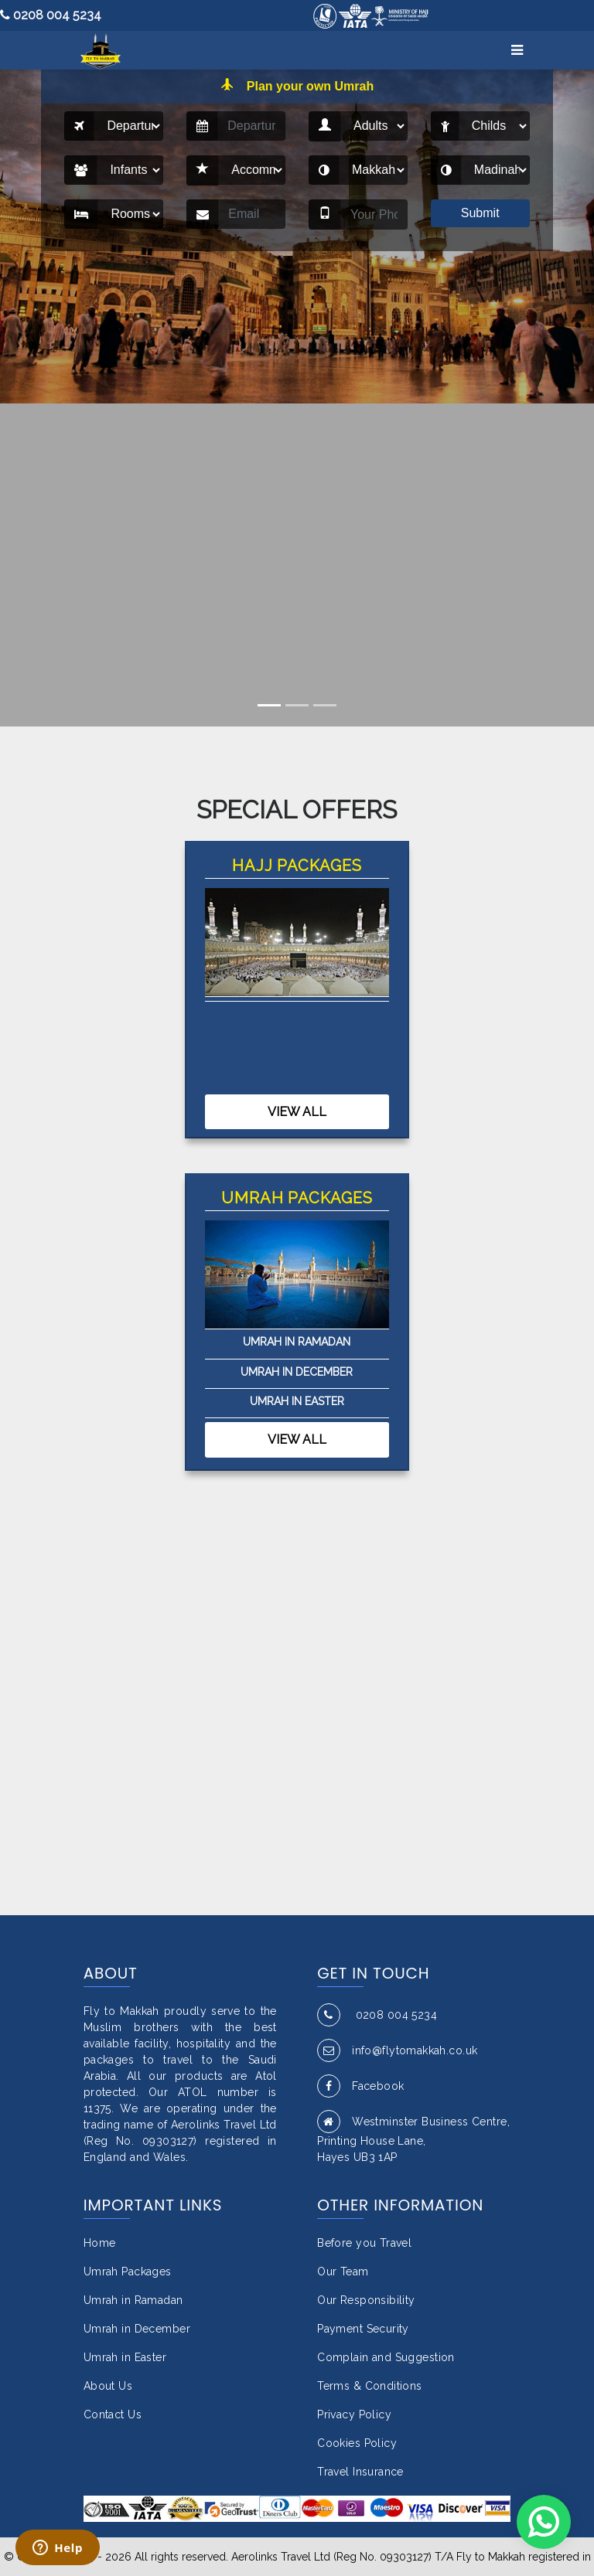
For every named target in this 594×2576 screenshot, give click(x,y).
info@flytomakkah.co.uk (397, 2050)
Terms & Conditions (369, 2386)
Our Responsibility (366, 2300)
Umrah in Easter (297, 1401)
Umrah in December (297, 1372)
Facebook (360, 2086)
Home (100, 2243)
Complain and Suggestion (386, 2357)
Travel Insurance (360, 2471)
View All (297, 1111)
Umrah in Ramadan (296, 1342)
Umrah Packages (128, 2271)
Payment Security (363, 2328)
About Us (108, 2386)
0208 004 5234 (50, 15)
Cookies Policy (357, 2443)
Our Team (342, 2271)
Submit (480, 212)
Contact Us (113, 2414)
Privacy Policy (354, 2414)
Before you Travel (364, 2243)
